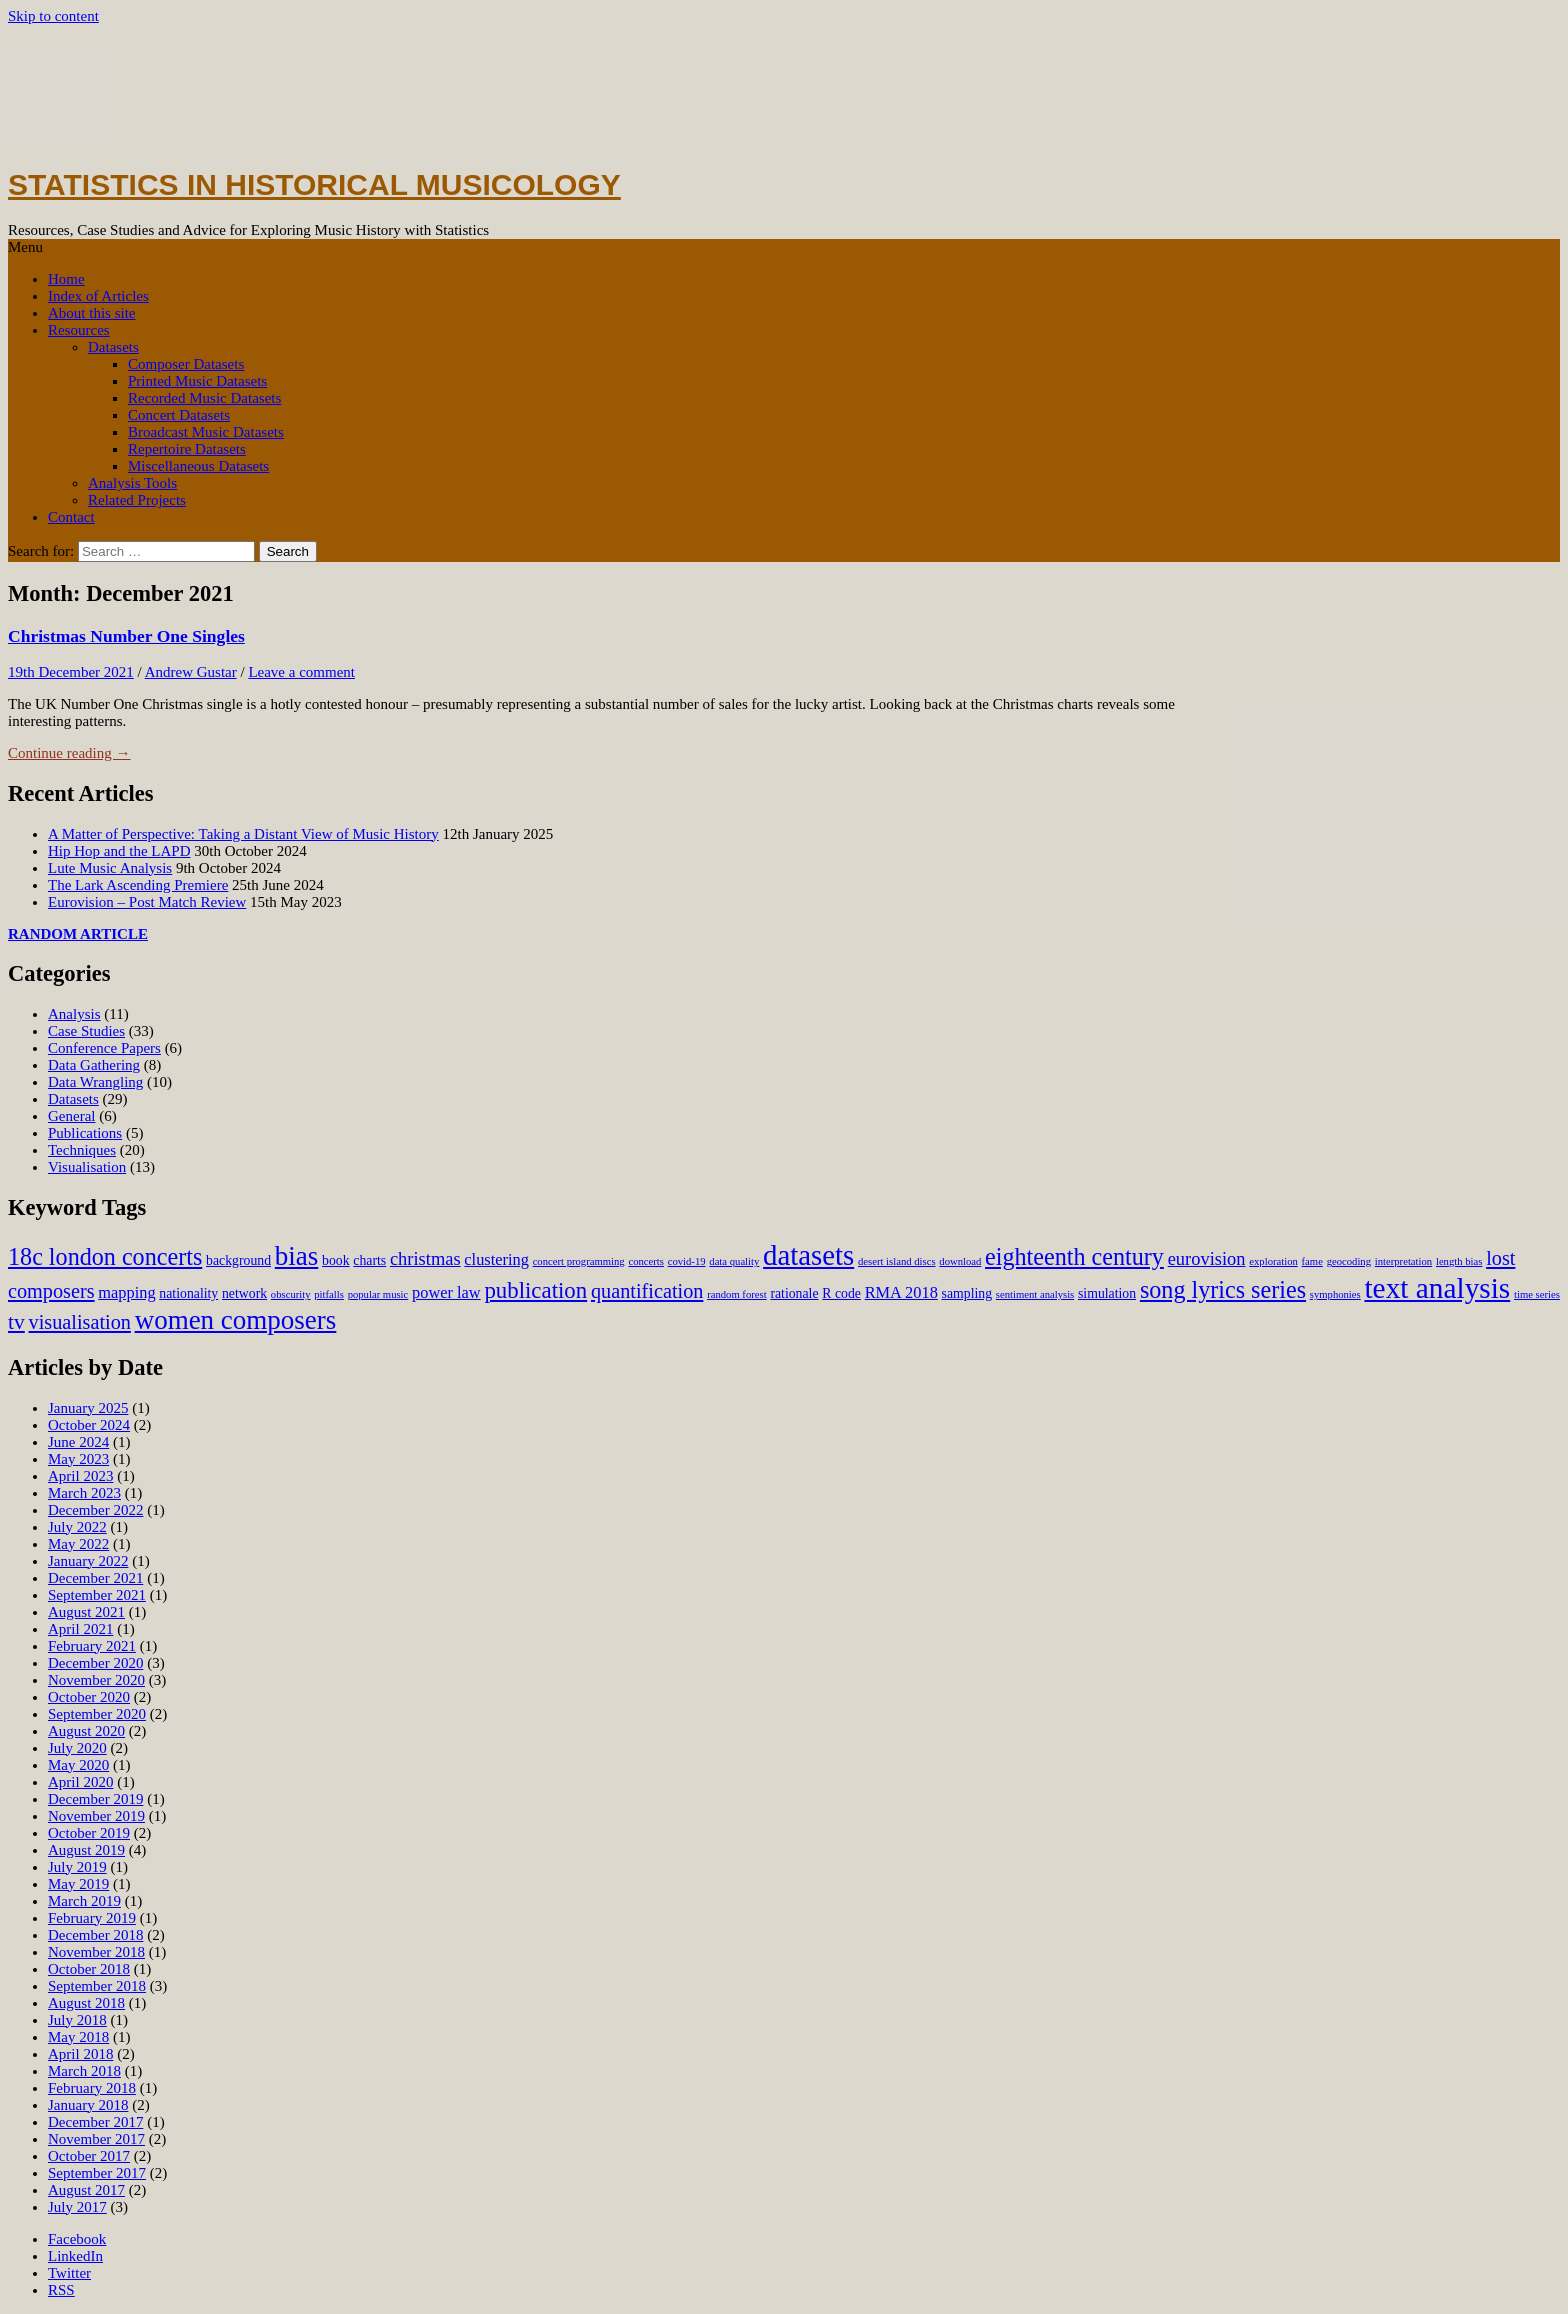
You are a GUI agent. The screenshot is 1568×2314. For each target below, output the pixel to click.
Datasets (113, 347)
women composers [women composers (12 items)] (236, 1320)
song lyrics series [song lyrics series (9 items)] (1223, 1289)
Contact (71, 517)
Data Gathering (94, 1065)
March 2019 (84, 1901)
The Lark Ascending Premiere (138, 885)
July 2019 (77, 1867)
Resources (79, 330)
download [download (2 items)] (960, 1261)
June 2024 (78, 1442)
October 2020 (89, 1697)
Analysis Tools (132, 483)
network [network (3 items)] (244, 1293)
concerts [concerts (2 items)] (646, 1261)
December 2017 (95, 2122)
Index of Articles (98, 296)
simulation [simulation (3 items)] (1107, 1293)
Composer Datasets (186, 364)
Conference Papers (104, 1048)
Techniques (82, 1150)
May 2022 (78, 1544)
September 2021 (97, 1595)
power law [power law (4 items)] (446, 1292)
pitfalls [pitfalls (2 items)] (329, 1294)
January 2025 (88, 1408)
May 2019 (78, 1884)
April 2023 (80, 1476)
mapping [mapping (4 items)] (126, 1292)
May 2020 (78, 1765)
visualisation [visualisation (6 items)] (80, 1322)
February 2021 (92, 1646)
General (71, 1116)
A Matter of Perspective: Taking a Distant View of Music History (243, 834)
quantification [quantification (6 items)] (647, 1291)
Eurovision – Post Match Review (147, 902)
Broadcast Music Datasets (206, 432)
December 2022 (95, 1510)
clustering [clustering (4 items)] (496, 1259)
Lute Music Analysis (110, 868)
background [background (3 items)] (238, 1260)
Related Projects (137, 500)
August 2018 (86, 2003)
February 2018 (92, 2088)
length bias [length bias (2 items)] (1459, 1261)
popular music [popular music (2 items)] (378, 1294)
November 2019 (96, 1816)
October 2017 (89, 2156)
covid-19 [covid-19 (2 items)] (687, 1261)
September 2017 (97, 2173)
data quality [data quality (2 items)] (734, 1261)
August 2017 (86, 2190)
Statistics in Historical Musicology (314, 184)
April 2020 (80, 1782)
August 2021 (86, 1612)
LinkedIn (75, 2256)
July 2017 (77, 2207)
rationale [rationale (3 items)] (794, 1293)
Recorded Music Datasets (204, 398)
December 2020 (95, 1663)
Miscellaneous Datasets (198, 466)
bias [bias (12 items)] (297, 1256)
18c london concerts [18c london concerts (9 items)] (105, 1256)
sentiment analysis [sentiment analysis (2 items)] (1035, 1294)
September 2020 (97, 1714)
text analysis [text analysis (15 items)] (1437, 1288)
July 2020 (77, 1748)
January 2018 (88, 2105)
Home (66, 279)
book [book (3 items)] (336, 1260)
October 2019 (89, 1833)
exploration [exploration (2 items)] (1273, 1261)
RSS (61, 2290)
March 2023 (84, 1493)
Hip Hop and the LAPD (119, 851)
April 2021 (80, 1629)
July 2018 (77, 2020)
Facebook (77, 2239)
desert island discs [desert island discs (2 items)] (897, 1261)
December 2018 (95, 1935)
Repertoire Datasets (187, 449)
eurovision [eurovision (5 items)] (1207, 1259)
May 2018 (78, 2037)
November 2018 (96, 1952)
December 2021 (95, 1578)
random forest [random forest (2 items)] (736, 1294)
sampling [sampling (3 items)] (967, 1293)
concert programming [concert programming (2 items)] (579, 1261)
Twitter (69, 2273)
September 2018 (97, 1986)
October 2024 (89, 1425)
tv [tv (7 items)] (16, 1322)
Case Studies (86, 1031)
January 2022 (88, 1561)
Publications (85, 1133)
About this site (92, 313)
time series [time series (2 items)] (1537, 1294)
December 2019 (95, 1799)
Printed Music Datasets (197, 381)
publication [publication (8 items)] (535, 1290)
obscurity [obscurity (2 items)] (291, 1294)
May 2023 (78, 1459)
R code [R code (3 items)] (841, 1293)
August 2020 (86, 1731)
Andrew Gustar (191, 672)
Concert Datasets (179, 415)
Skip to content (53, 16)
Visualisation (87, 1167)
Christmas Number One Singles (126, 636)
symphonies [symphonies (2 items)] (1335, 1294)
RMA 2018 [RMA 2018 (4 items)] (901, 1292)
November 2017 (96, 2139)
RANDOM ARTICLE (78, 934)
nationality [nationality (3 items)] (188, 1293)
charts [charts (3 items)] (369, 1260)
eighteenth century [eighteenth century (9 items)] (1074, 1256)
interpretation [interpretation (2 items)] (1403, 1261)
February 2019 (92, 1918)
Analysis (74, 1014)
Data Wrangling (95, 1082)
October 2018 (89, 1969)
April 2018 (80, 2054)
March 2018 (84, 2071)
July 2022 (77, 1527)
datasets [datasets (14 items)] (808, 1255)
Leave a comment (301, 672)
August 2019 (86, 1850)
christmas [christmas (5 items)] (425, 1259)
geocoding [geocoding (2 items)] (1349, 1261)
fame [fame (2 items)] (1312, 1261)
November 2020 (96, 1680)
